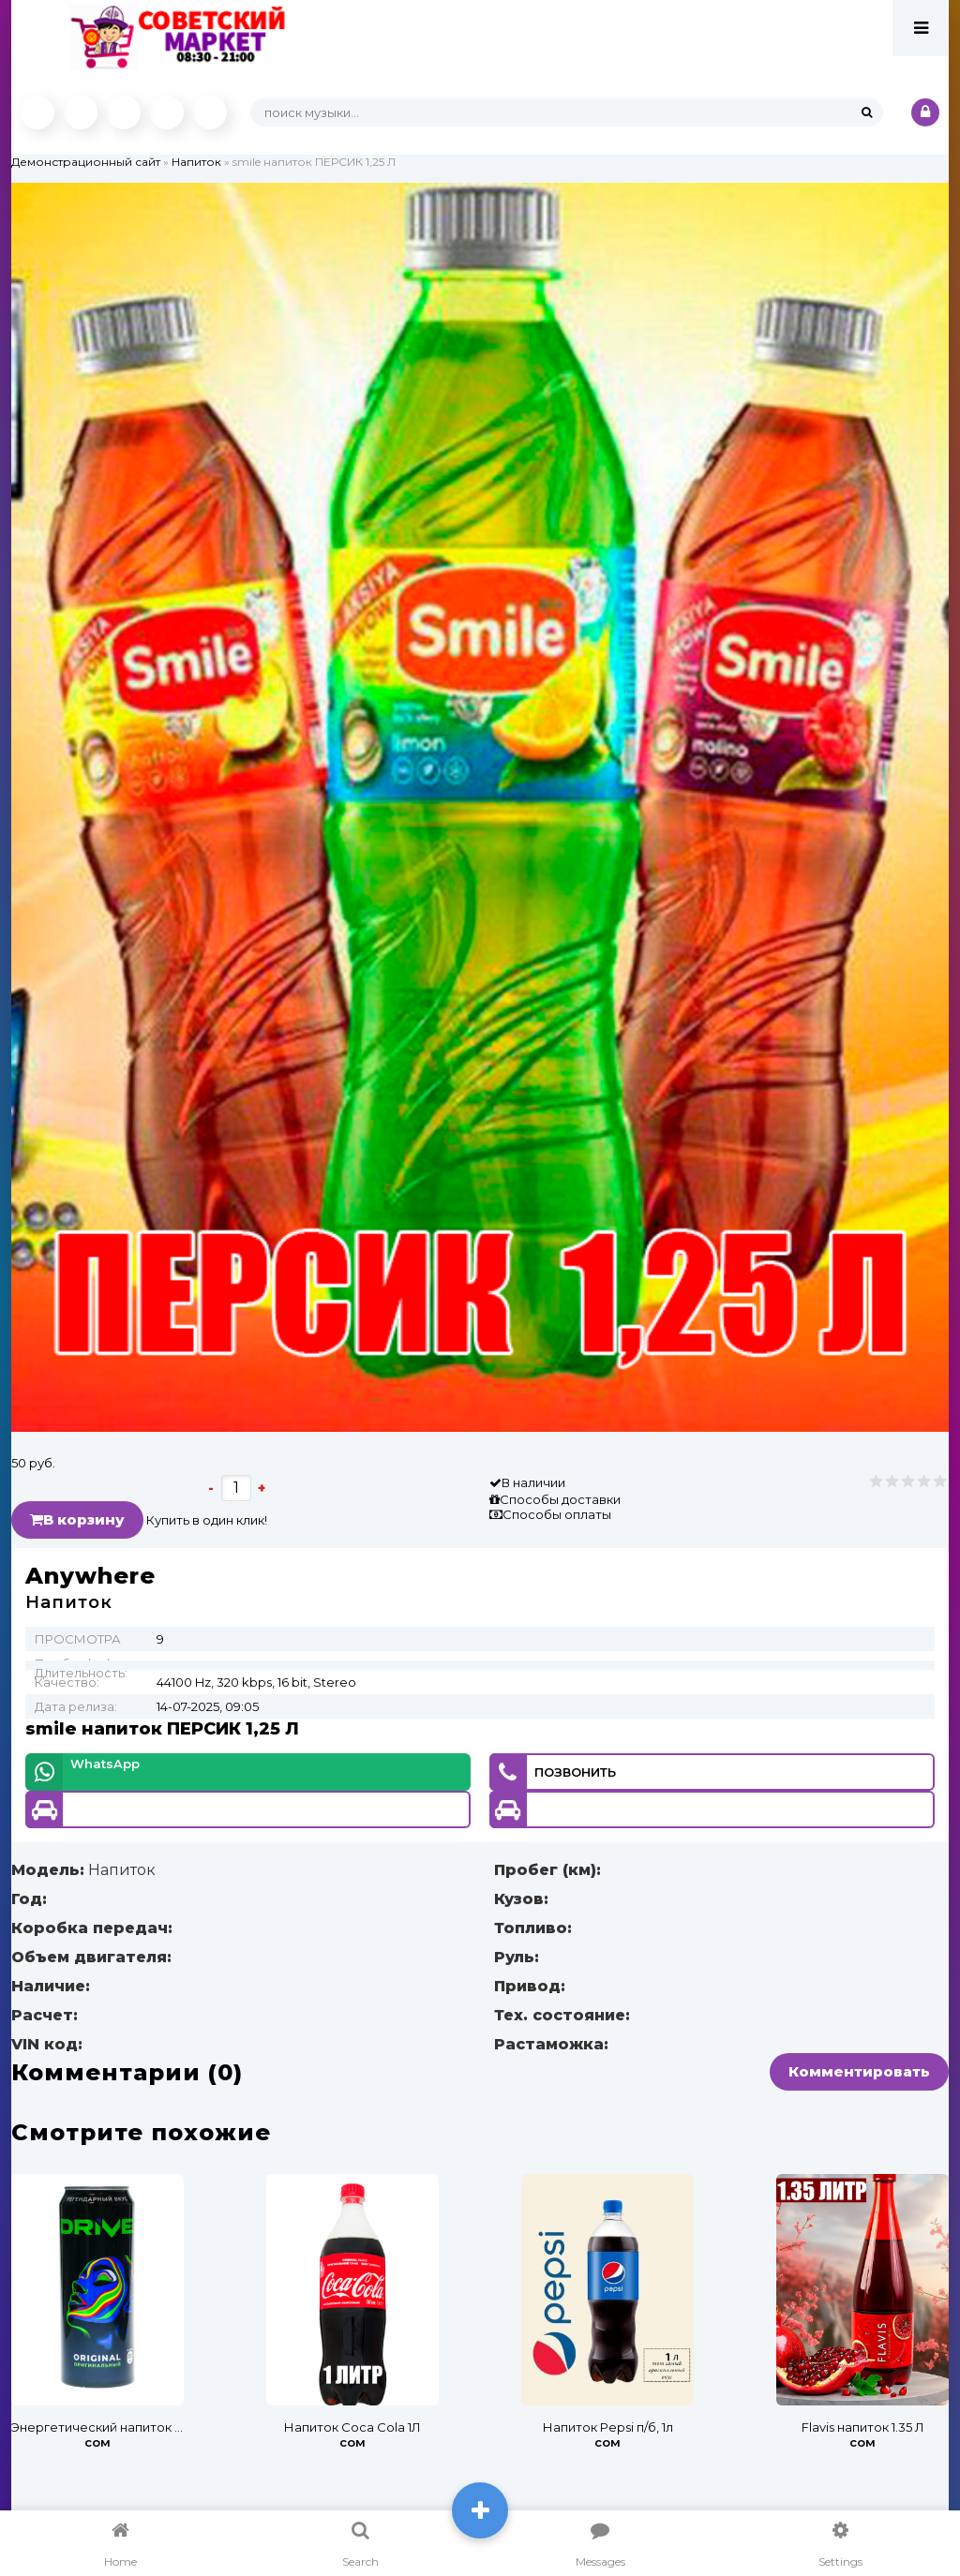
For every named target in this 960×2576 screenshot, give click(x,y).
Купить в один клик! (206, 1519)
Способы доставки (560, 1499)
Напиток (196, 162)
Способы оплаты (556, 1514)
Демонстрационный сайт (85, 162)
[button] (932, 200)
